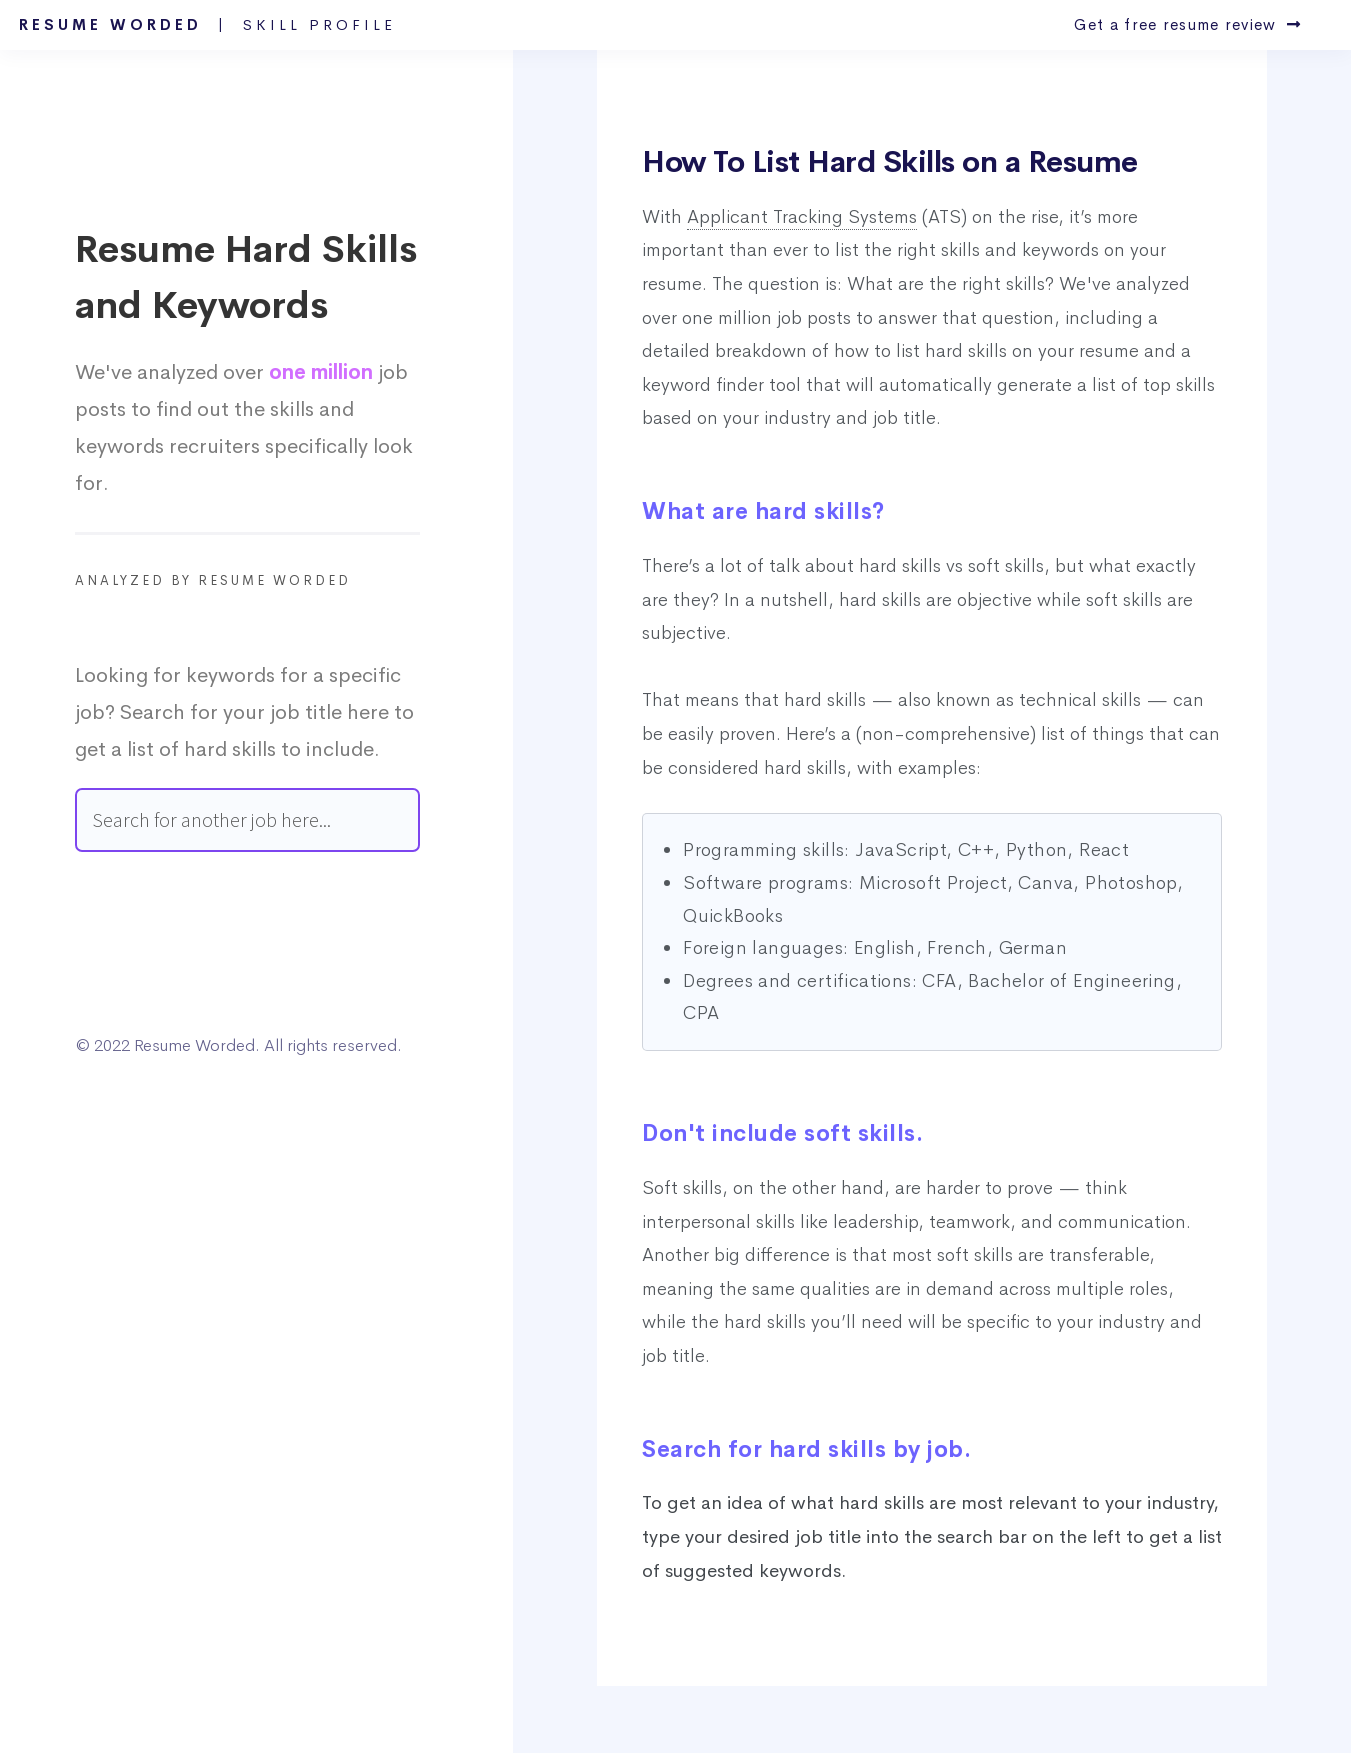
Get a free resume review (1187, 25)
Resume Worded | (207, 25)
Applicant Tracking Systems (802, 217)
